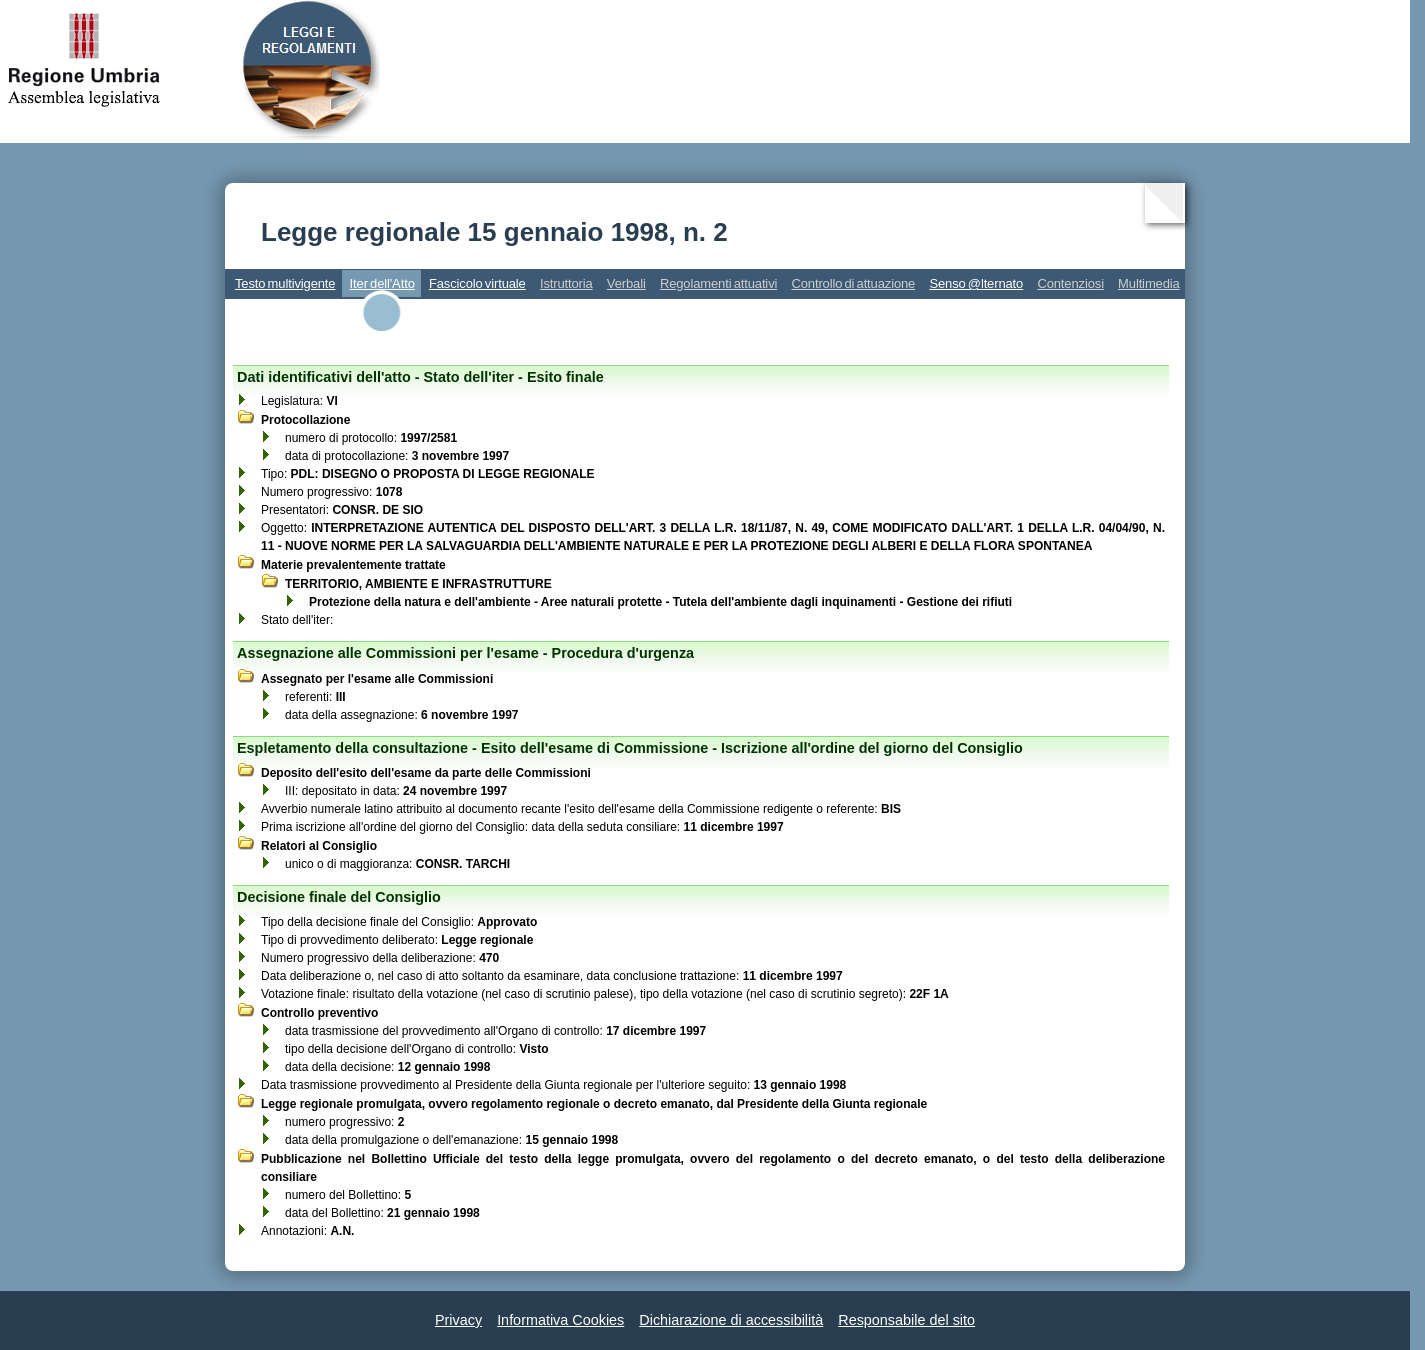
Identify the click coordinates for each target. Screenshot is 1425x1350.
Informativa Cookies (560, 1320)
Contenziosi (1070, 283)
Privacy (458, 1320)
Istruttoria (566, 283)
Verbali (626, 283)
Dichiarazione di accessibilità (731, 1320)
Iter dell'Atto (382, 283)
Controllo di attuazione (853, 283)
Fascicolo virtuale (477, 283)
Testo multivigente (285, 283)
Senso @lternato (976, 283)
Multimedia (1149, 283)
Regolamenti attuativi (718, 283)
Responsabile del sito (906, 1320)
